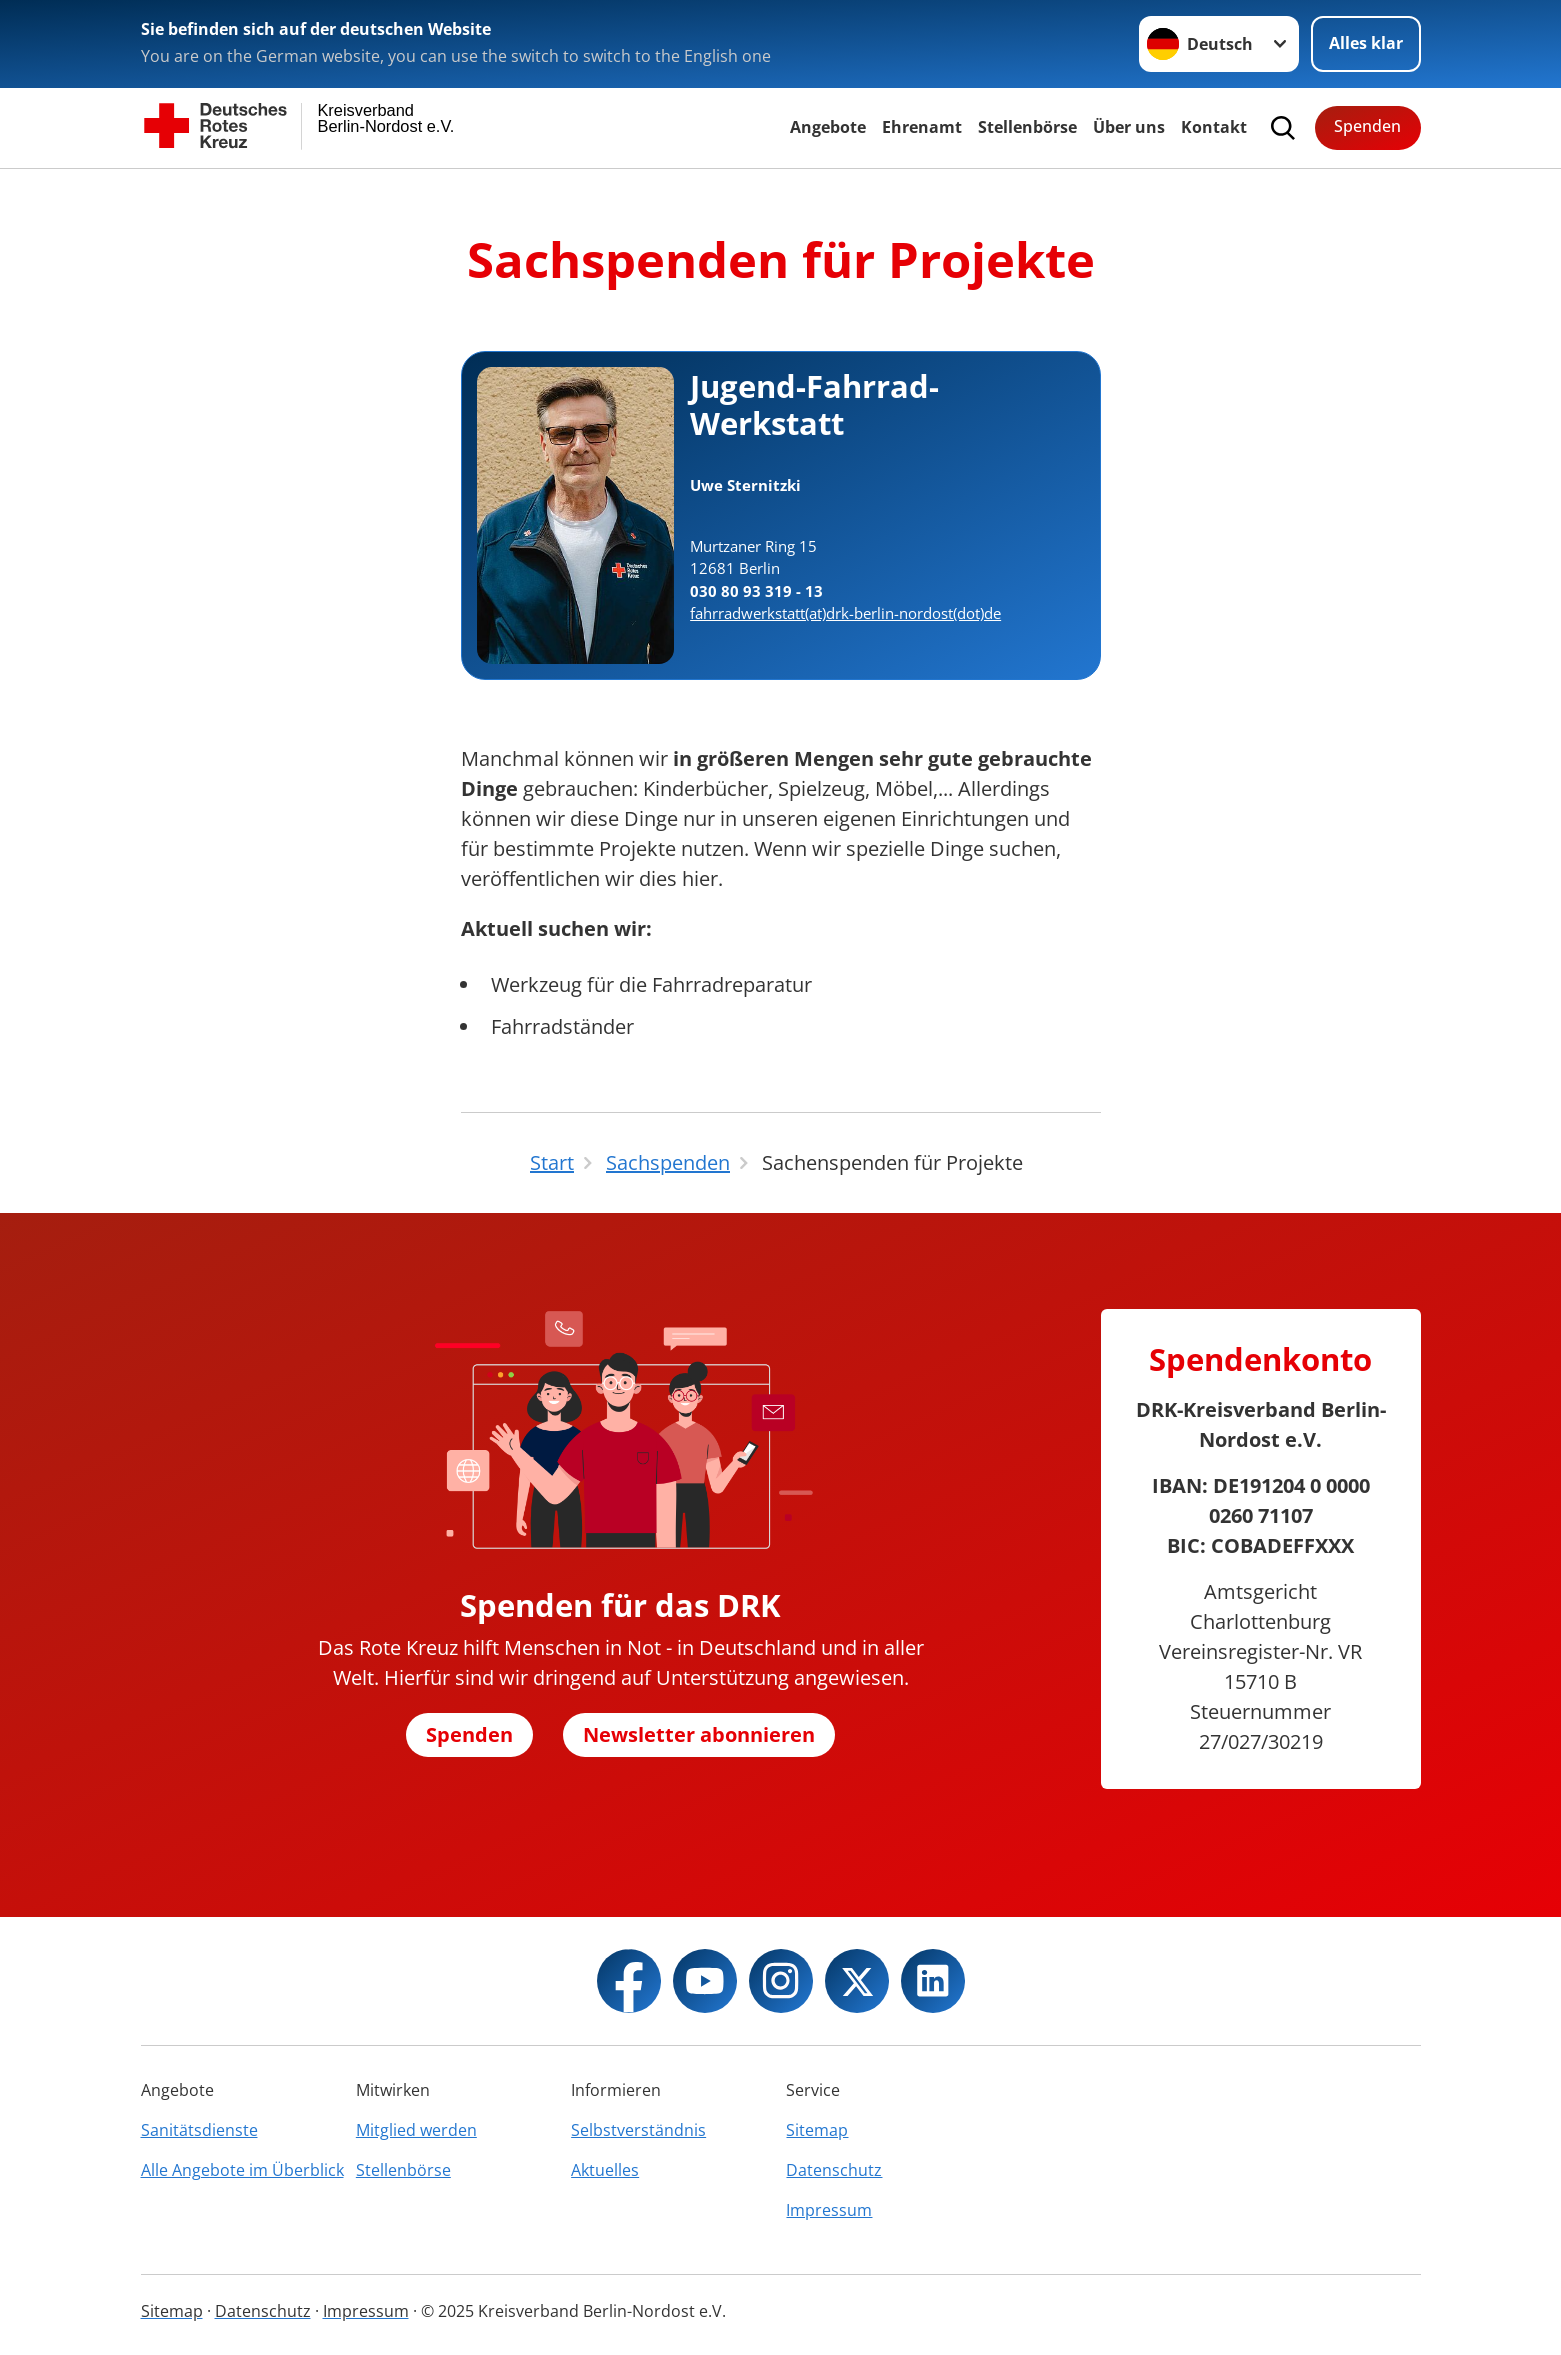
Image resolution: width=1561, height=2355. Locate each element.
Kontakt (1214, 127)
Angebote (828, 127)
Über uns (1129, 127)
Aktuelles (605, 2170)
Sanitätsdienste (199, 2130)
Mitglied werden (416, 2130)
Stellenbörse (1027, 127)
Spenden (1367, 126)
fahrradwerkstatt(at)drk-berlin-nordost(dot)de (845, 613)
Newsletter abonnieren (699, 1734)
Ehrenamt (922, 127)
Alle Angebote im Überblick (242, 2170)
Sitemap (817, 2130)
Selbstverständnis (638, 2130)
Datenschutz (834, 2170)
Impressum (829, 2210)
